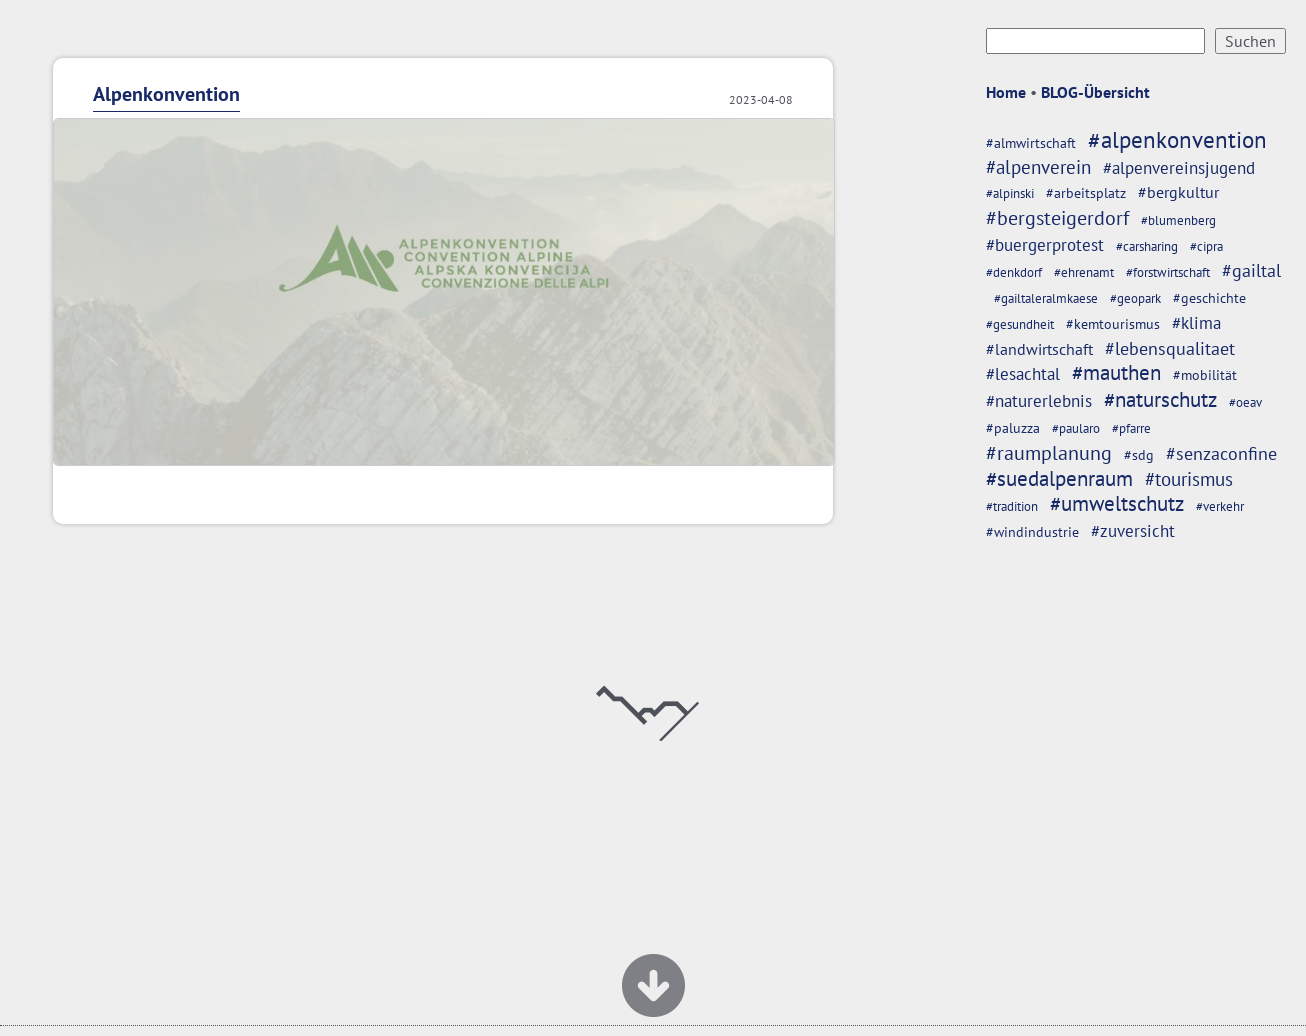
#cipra (1206, 246)
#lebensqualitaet (1170, 348)
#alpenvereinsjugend (1179, 167)
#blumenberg (1178, 220)
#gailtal (1251, 270)
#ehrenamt (1084, 272)
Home (1006, 92)
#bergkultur (1178, 192)
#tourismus (1189, 478)
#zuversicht (1133, 531)
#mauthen (1116, 372)
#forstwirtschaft (1168, 272)
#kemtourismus (1113, 323)
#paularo (1076, 428)
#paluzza (1013, 427)
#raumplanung (1049, 452)
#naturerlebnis (1039, 400)
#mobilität (1205, 374)
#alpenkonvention (1177, 139)
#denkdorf (1014, 272)
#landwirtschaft (1039, 349)
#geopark (1135, 298)
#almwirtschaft (1031, 142)
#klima (1196, 323)
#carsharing (1147, 246)
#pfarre (1131, 428)
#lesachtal (1023, 374)
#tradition (1012, 506)
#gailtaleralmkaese (1046, 298)
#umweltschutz (1117, 503)
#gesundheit (1020, 324)
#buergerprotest (1045, 245)
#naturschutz (1160, 399)
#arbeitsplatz (1086, 192)
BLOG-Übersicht (1095, 92)
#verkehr (1220, 506)
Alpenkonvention (166, 94)
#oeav (1245, 402)
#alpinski (1010, 193)
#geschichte (1209, 297)
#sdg (1139, 454)
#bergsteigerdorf (1057, 217)
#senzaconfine (1221, 453)
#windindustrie (1032, 531)
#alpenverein (1038, 167)
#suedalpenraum (1059, 478)
